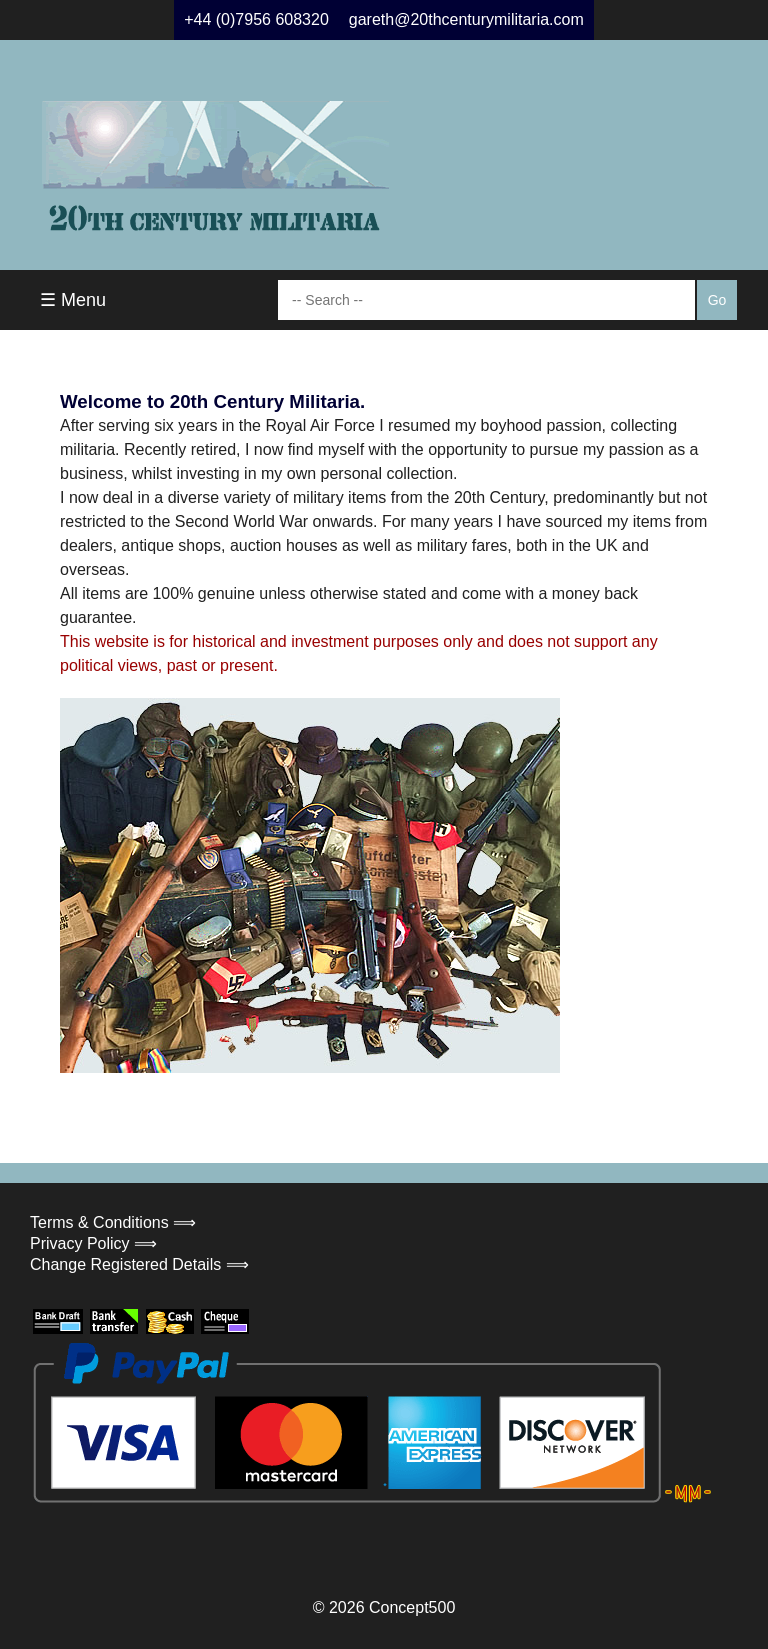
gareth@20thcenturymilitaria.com (466, 19)
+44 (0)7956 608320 (256, 19)
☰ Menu (73, 300)
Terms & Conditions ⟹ (113, 1222)
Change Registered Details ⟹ (139, 1264)
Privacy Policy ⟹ (93, 1243)
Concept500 (412, 1607)
